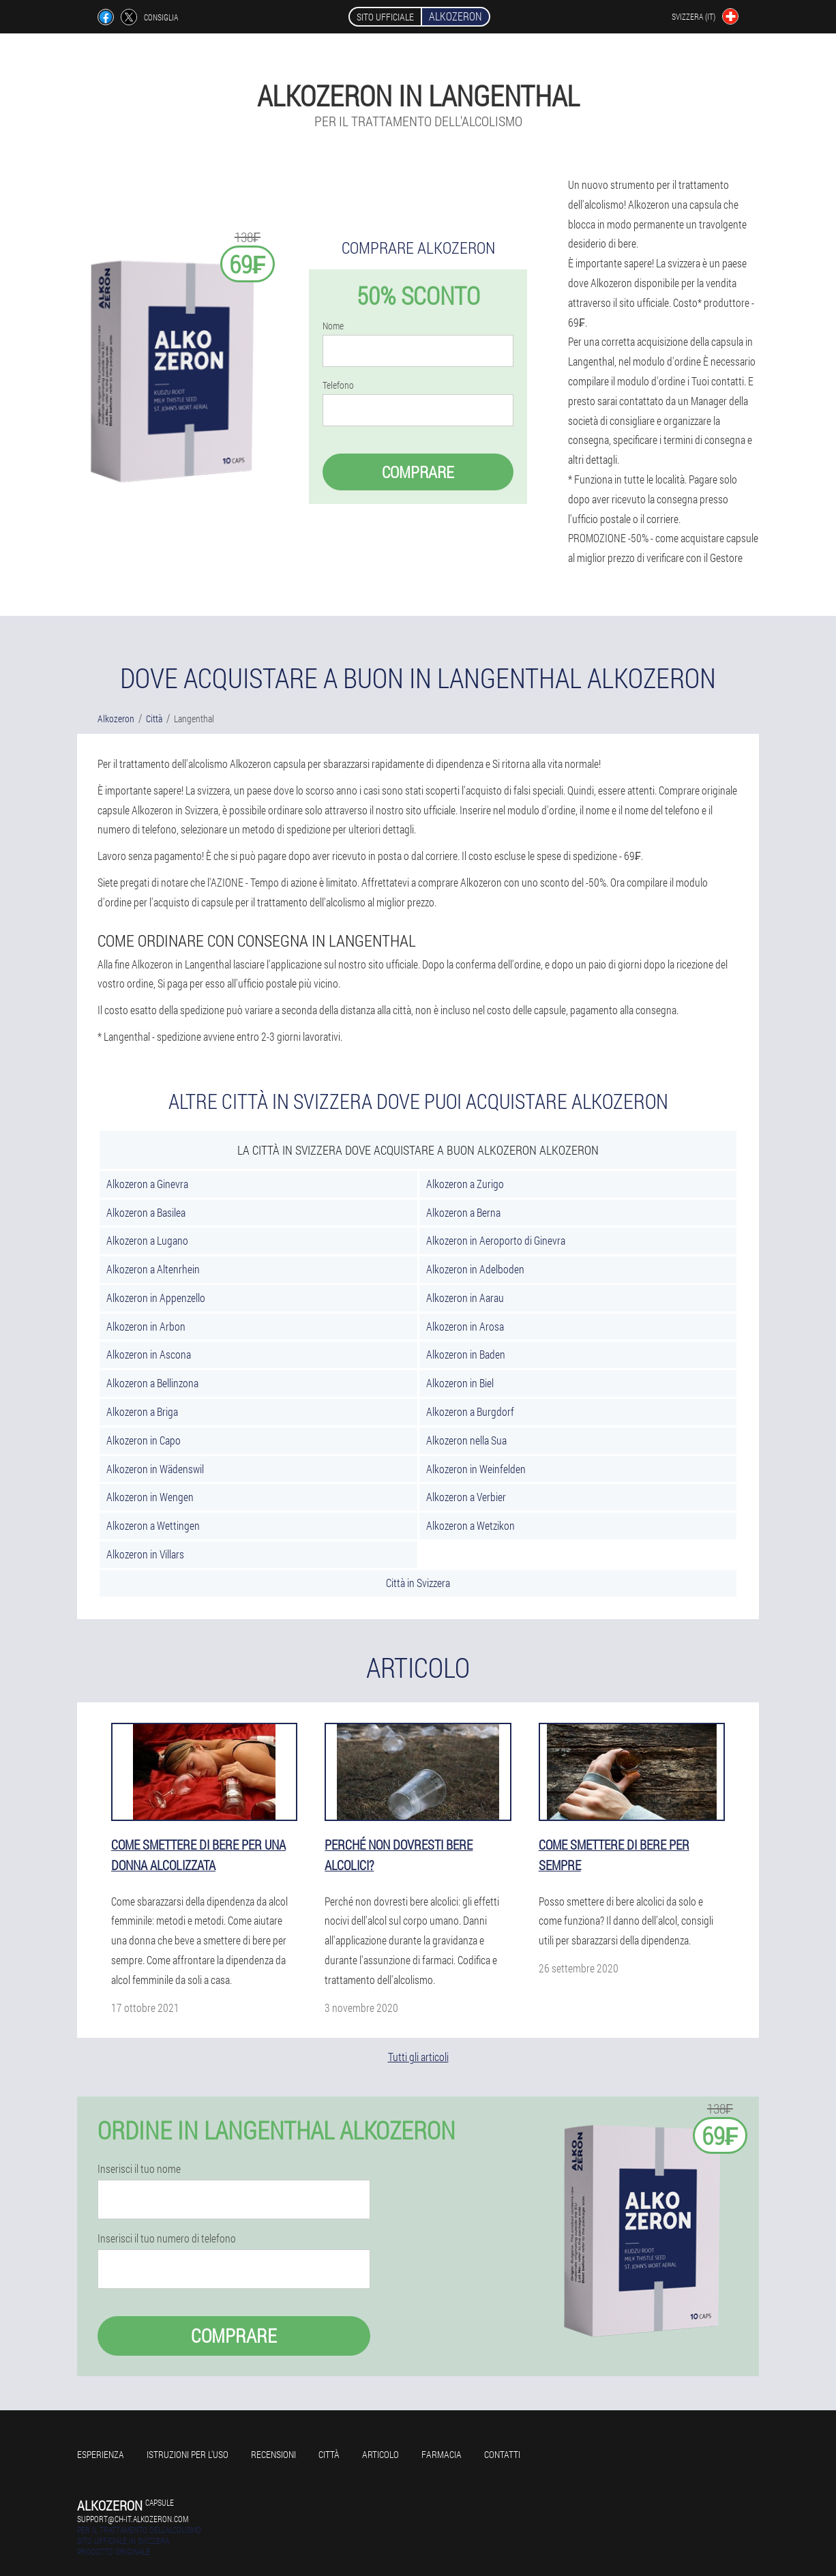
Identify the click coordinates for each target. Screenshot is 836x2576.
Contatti (502, 2454)
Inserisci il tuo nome (139, 2168)
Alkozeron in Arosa (465, 1326)
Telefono (338, 385)
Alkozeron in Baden (465, 1354)
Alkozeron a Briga (142, 1411)
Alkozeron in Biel (460, 1383)
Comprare (418, 472)
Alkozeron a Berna (463, 1212)
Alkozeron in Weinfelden (476, 1469)
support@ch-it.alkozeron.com (132, 2518)
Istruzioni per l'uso (187, 2454)
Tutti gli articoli (418, 2056)
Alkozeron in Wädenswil (155, 1469)
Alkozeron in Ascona (148, 1354)
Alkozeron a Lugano (147, 1240)
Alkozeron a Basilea (145, 1212)
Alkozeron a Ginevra (147, 1183)
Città (329, 2454)
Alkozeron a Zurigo (465, 1183)
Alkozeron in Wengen (150, 1497)
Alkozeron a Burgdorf (470, 1411)
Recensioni (273, 2454)
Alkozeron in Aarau (465, 1297)
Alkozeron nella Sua (466, 1440)
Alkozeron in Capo (143, 1440)
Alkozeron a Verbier (466, 1497)
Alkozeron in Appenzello (155, 1297)
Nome (333, 326)
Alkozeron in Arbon (145, 1326)
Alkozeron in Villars (145, 1554)
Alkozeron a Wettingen (153, 1525)
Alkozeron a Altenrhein (153, 1269)
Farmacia (441, 2454)
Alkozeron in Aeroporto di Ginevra (495, 1240)
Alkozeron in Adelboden (475, 1269)
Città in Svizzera (418, 1582)
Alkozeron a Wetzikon (470, 1525)
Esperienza (100, 2454)
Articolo (380, 2454)
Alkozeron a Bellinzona (152, 1383)
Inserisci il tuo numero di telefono (167, 2238)
